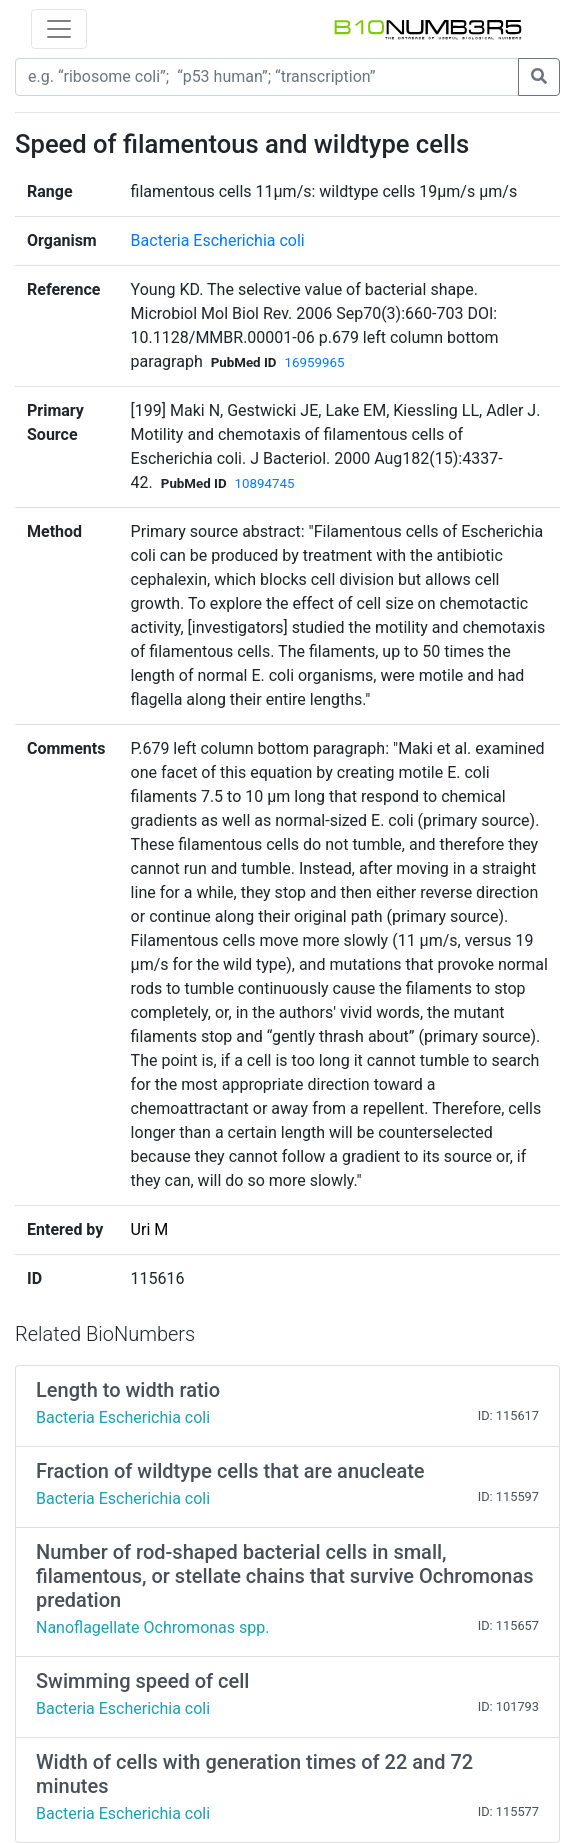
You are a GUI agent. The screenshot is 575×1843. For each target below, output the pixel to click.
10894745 (265, 483)
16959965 (315, 362)
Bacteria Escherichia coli (218, 240)
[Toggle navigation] (59, 29)
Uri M (150, 1229)
